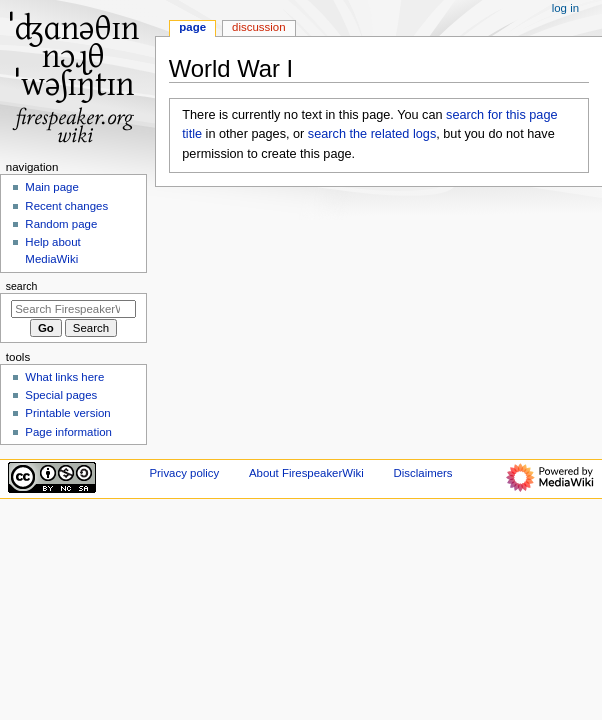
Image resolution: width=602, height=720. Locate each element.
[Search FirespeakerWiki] (73, 309)
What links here (64, 377)
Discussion (258, 27)
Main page (52, 187)
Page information (68, 432)
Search (22, 286)
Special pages (61, 395)
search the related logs (372, 134)
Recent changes (66, 206)
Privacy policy (184, 473)
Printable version (67, 413)
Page (192, 27)
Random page (61, 224)
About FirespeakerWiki (306, 473)
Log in (565, 8)
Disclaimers (423, 473)
